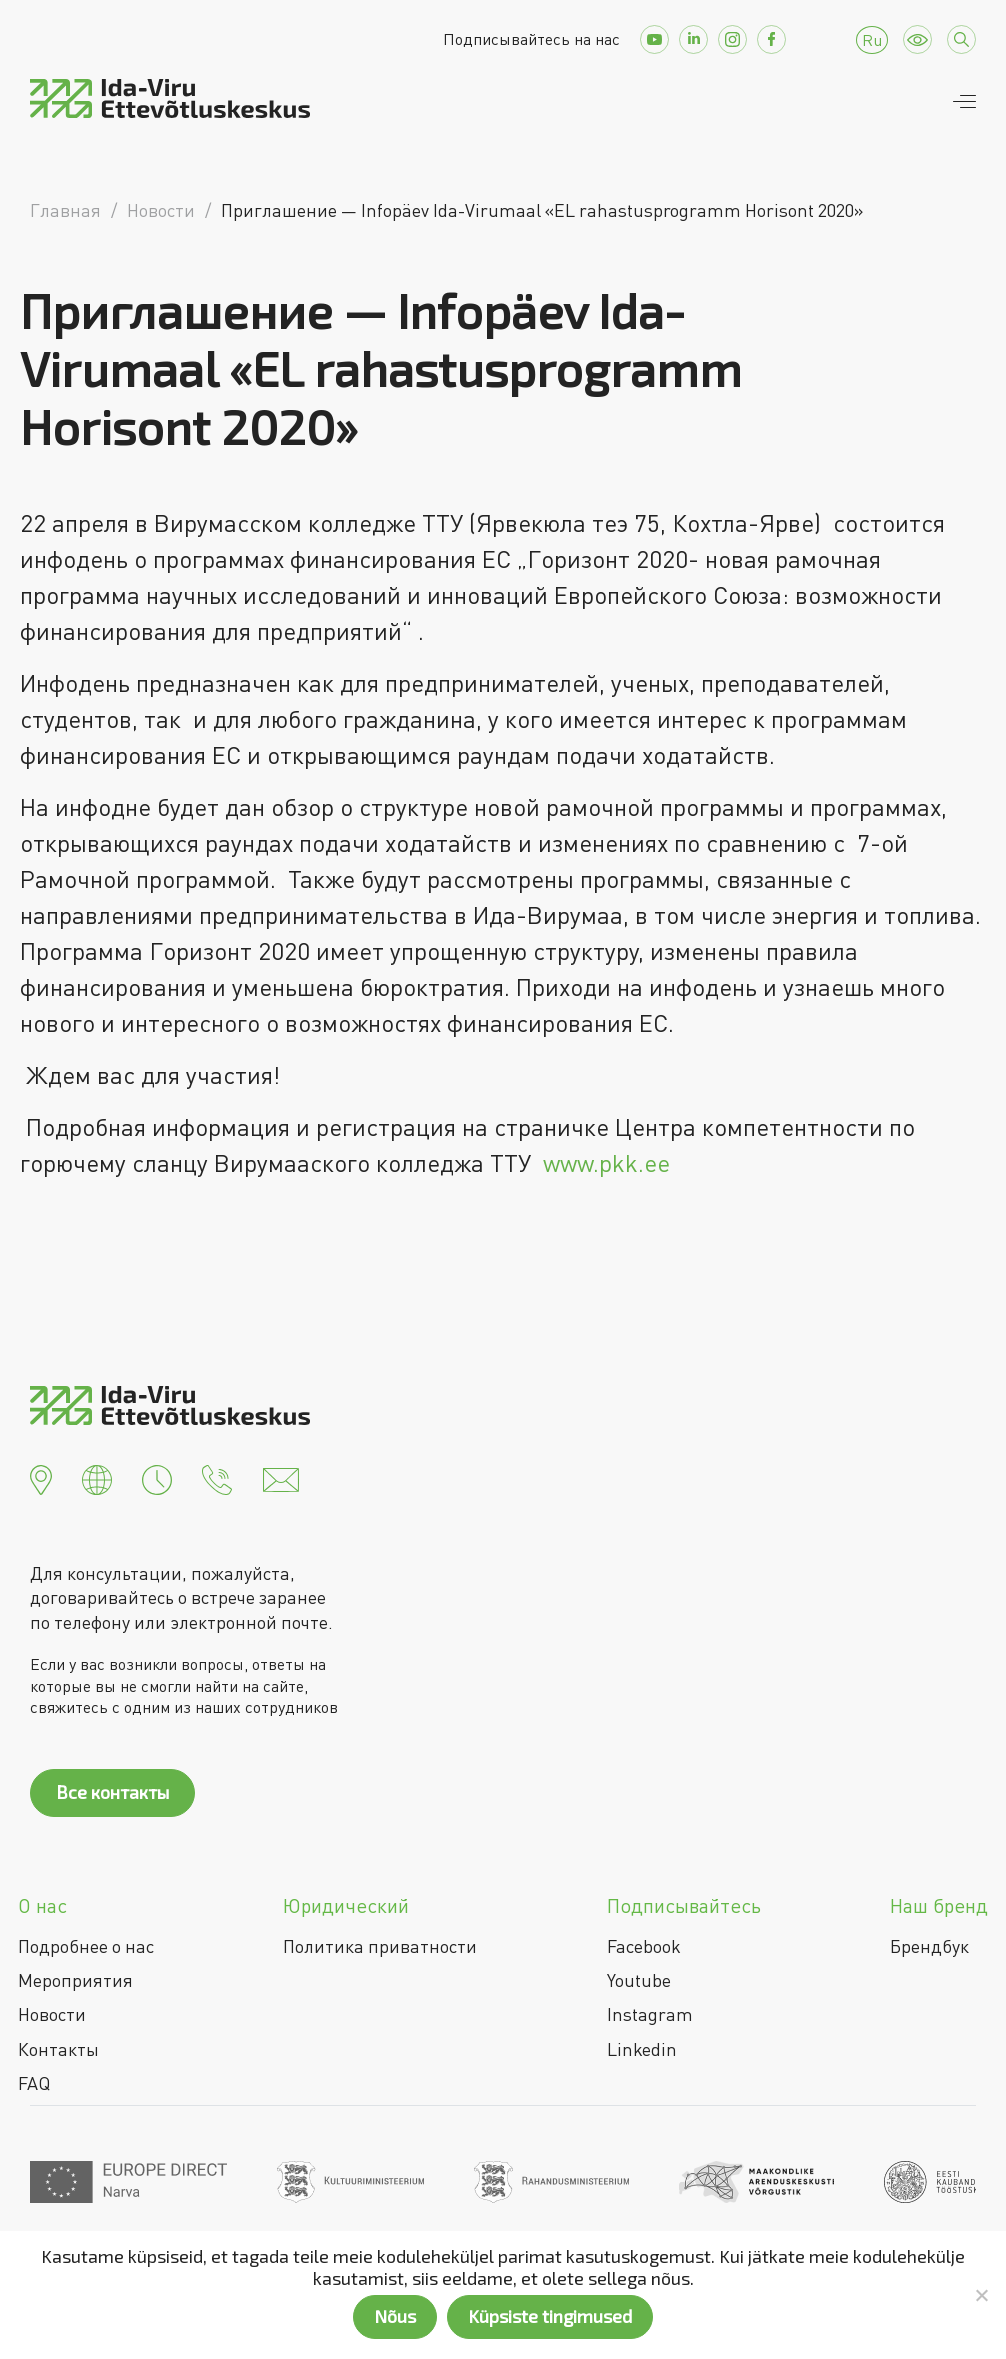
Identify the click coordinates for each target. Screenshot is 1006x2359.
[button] (41, 1478)
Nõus (395, 2316)
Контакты (58, 2049)
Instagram (650, 2014)
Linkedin (642, 2049)
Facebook (644, 1946)
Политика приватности (380, 1946)
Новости (52, 2014)
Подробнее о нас (86, 1946)
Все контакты (112, 1792)
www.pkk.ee (606, 1162)
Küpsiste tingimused (550, 2316)
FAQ (34, 2083)
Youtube (639, 1980)
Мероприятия (75, 1980)
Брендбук (929, 1946)
